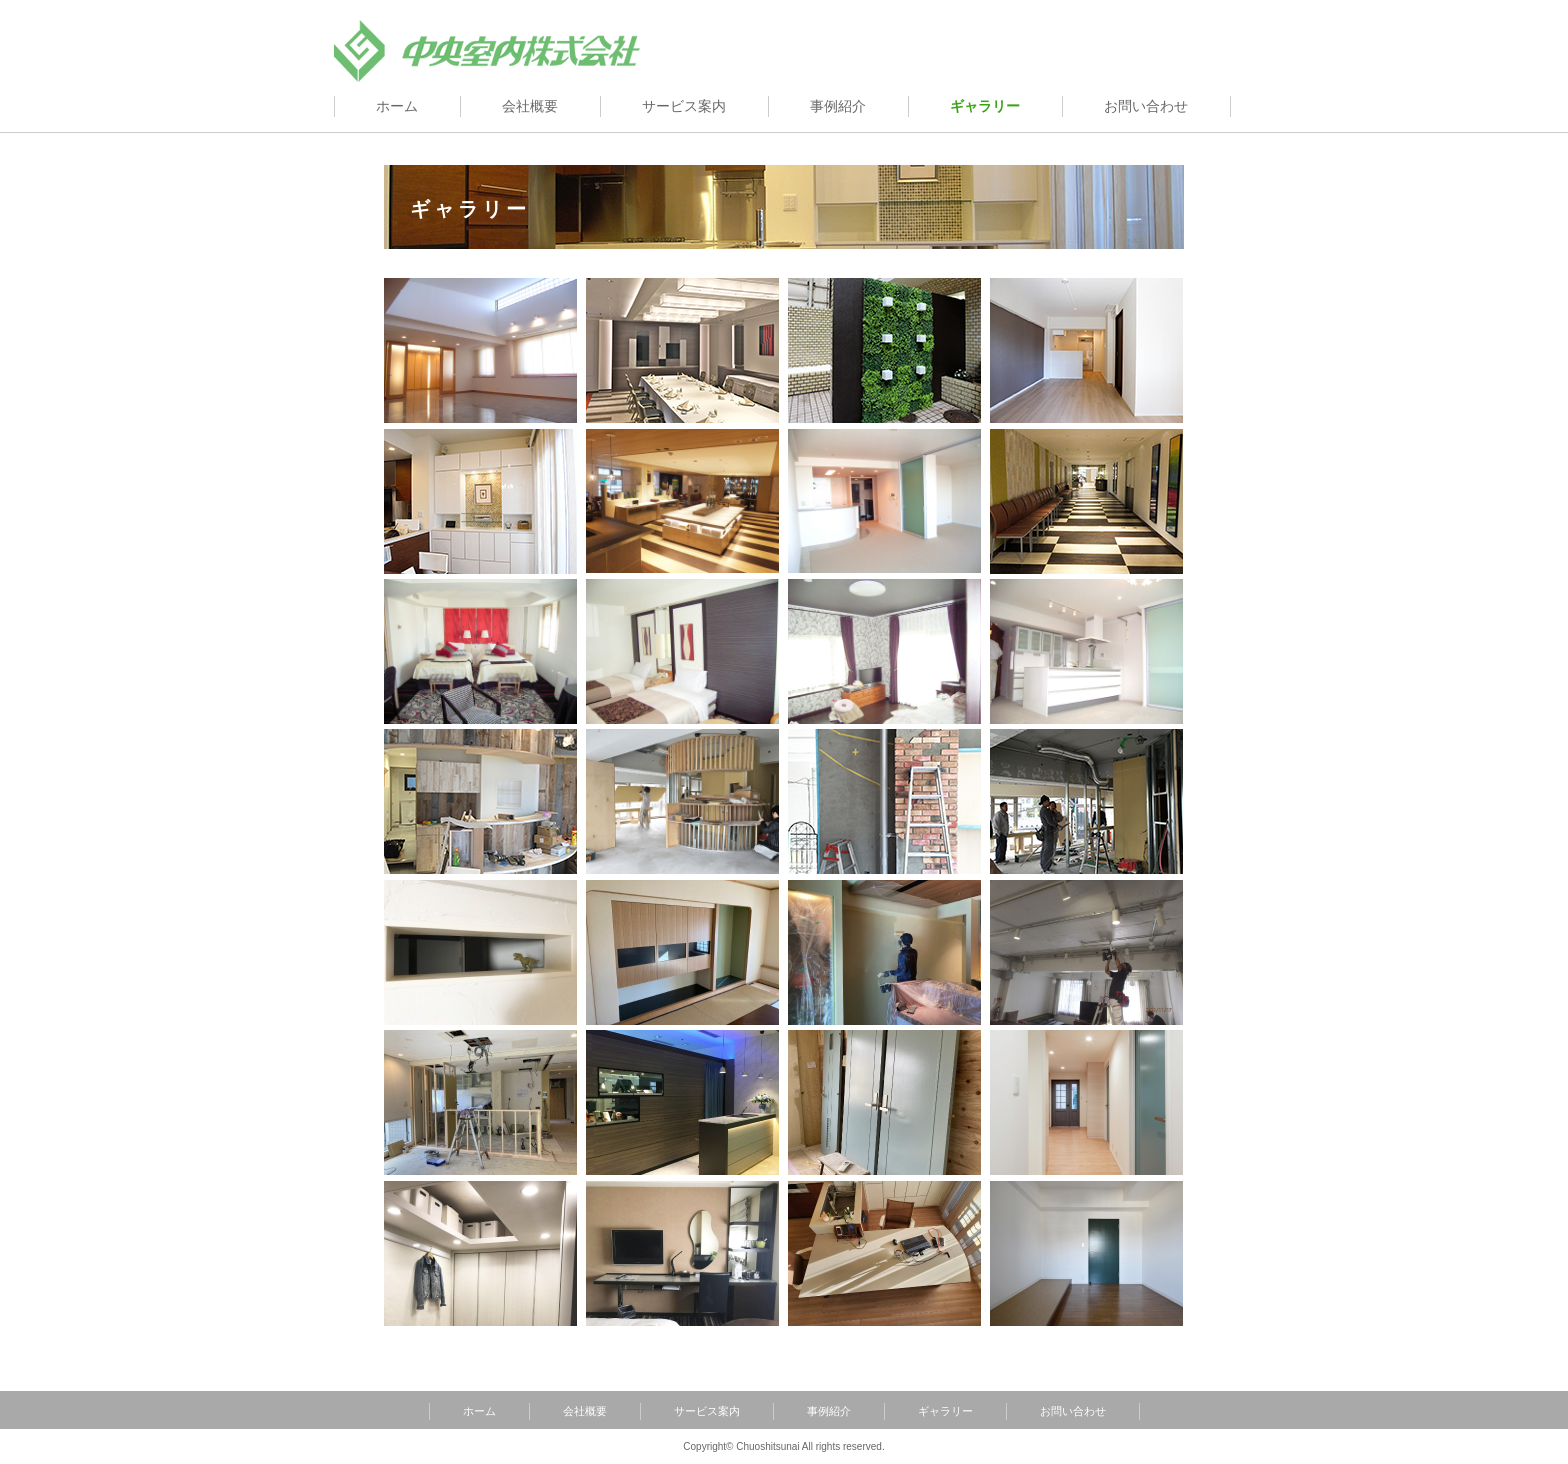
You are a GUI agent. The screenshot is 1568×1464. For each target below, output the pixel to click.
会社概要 (530, 106)
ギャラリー (945, 1411)
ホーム (397, 106)
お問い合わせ (1146, 106)
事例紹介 (838, 106)
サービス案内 (684, 106)
